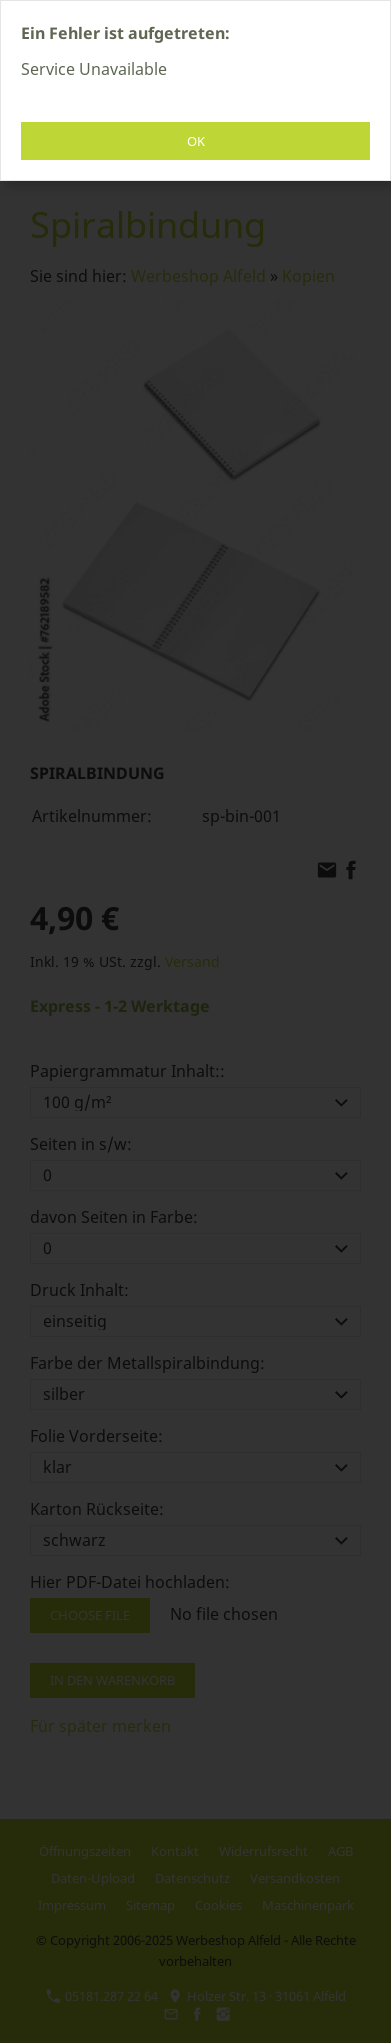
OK (196, 141)
